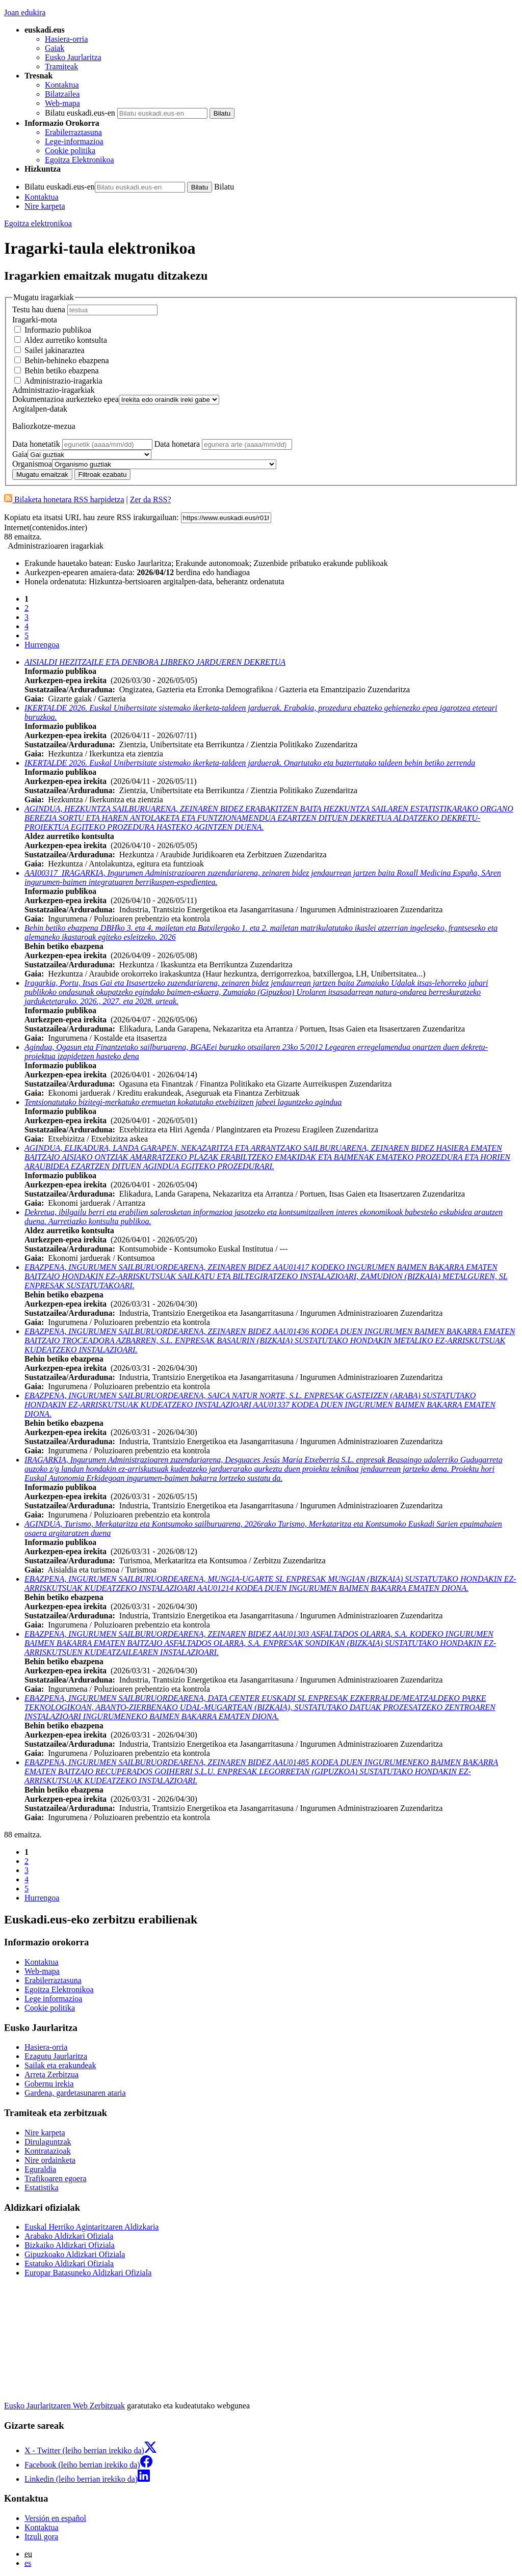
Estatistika (41, 2187)
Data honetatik (37, 444)
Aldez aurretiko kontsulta (65, 340)
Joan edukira (24, 12)
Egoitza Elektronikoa (79, 159)
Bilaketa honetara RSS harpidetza (64, 499)
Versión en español (55, 2518)
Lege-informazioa (74, 141)
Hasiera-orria (66, 39)
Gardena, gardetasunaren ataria (75, 2093)
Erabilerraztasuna (73, 132)
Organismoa (32, 463)
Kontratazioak (47, 2151)
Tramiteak (61, 66)
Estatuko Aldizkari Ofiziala (69, 2263)
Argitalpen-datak (39, 408)
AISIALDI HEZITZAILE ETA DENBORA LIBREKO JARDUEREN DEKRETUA (154, 662)
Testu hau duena (38, 309)
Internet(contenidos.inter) (45, 527)
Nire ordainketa (49, 2160)
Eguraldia (40, 2169)
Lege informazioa (53, 1998)
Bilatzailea (62, 94)
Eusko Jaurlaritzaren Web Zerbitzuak (64, 2405)
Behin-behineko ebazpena (66, 360)
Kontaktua (62, 84)
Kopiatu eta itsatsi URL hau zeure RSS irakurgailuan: (91, 517)
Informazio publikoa (57, 330)
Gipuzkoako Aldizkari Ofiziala (74, 2254)
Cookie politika (70, 150)
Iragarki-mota (34, 319)
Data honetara (178, 444)
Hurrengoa (41, 644)
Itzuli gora (41, 2536)
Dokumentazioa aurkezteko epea (65, 399)
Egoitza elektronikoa (38, 223)
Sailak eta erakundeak (60, 2065)
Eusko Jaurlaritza (73, 57)
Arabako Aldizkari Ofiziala (68, 2236)
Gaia (20, 454)
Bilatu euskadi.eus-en (80, 113)
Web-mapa (62, 103)
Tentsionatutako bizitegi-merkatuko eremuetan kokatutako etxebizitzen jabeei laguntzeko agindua (183, 1102)
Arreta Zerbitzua (51, 2074)
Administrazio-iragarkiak (53, 390)
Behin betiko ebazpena (61, 370)
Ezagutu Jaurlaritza (55, 2056)
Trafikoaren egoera (55, 2178)
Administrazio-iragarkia (63, 380)
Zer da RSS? (150, 499)
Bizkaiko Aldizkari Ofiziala (69, 2245)
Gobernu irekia (48, 2083)
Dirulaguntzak (47, 2141)
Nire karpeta (44, 206)
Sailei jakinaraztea (54, 350)
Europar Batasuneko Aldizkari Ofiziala (87, 2272)
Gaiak (54, 48)
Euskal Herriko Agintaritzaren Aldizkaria (91, 2226)
